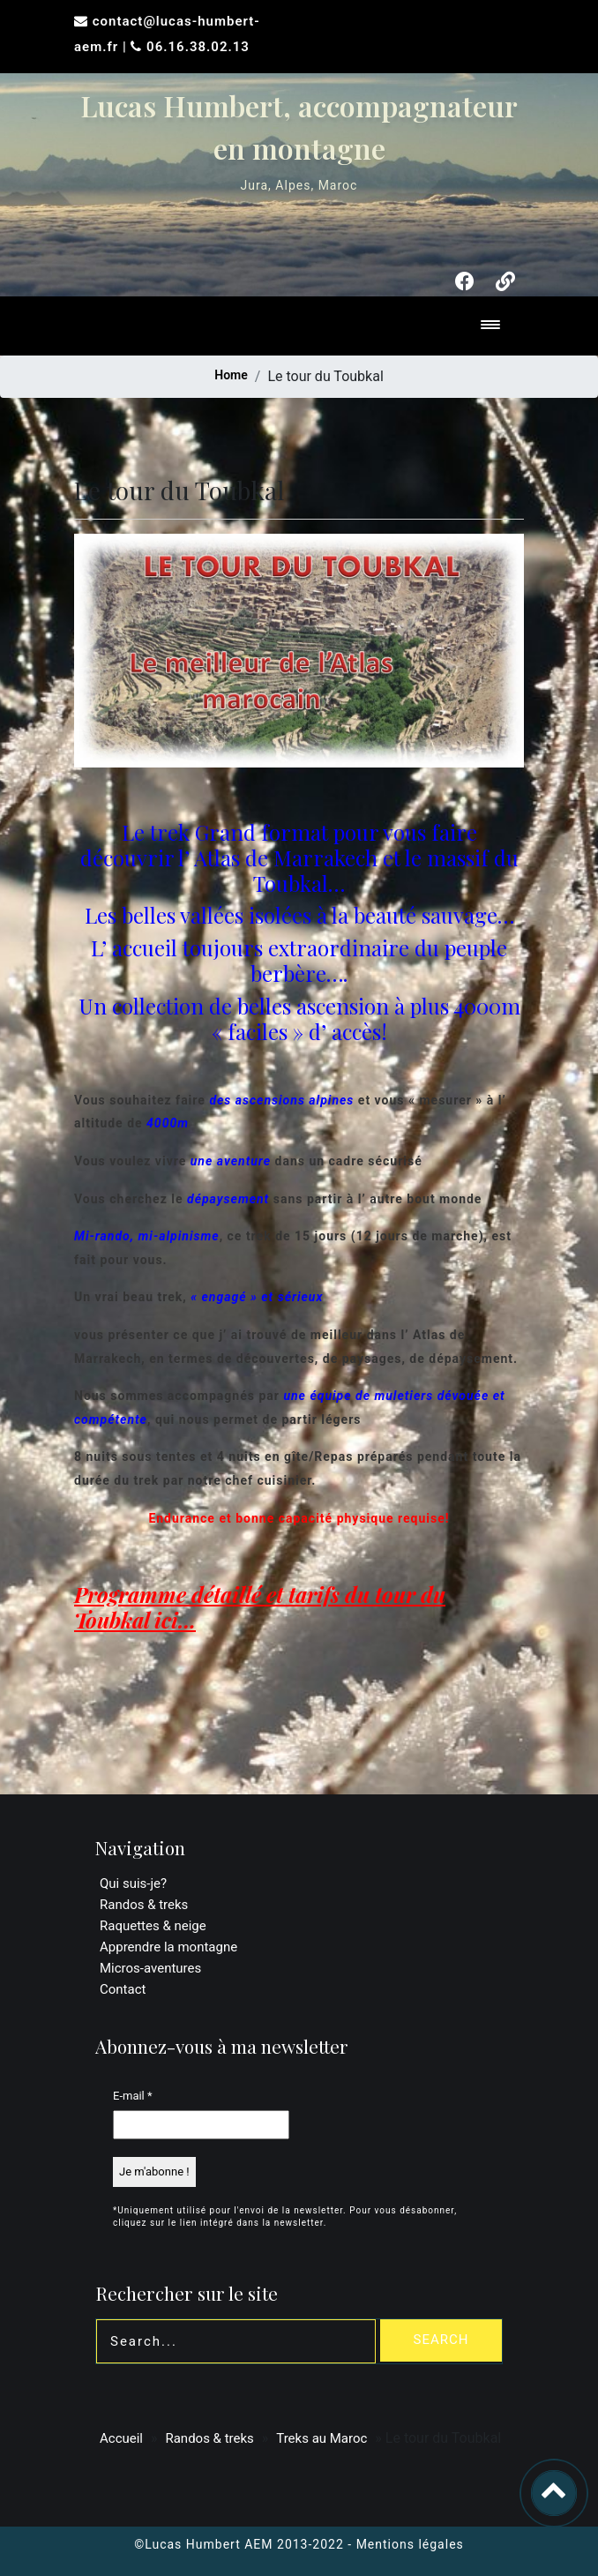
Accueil (121, 2438)
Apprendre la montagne (168, 1947)
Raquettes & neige (153, 1926)
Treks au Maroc (321, 2438)
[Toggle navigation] (490, 326)
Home (231, 375)
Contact (123, 1989)
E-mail (133, 2095)
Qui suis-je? (133, 1883)
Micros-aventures (150, 1968)
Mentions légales (410, 2544)
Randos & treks (144, 1905)
